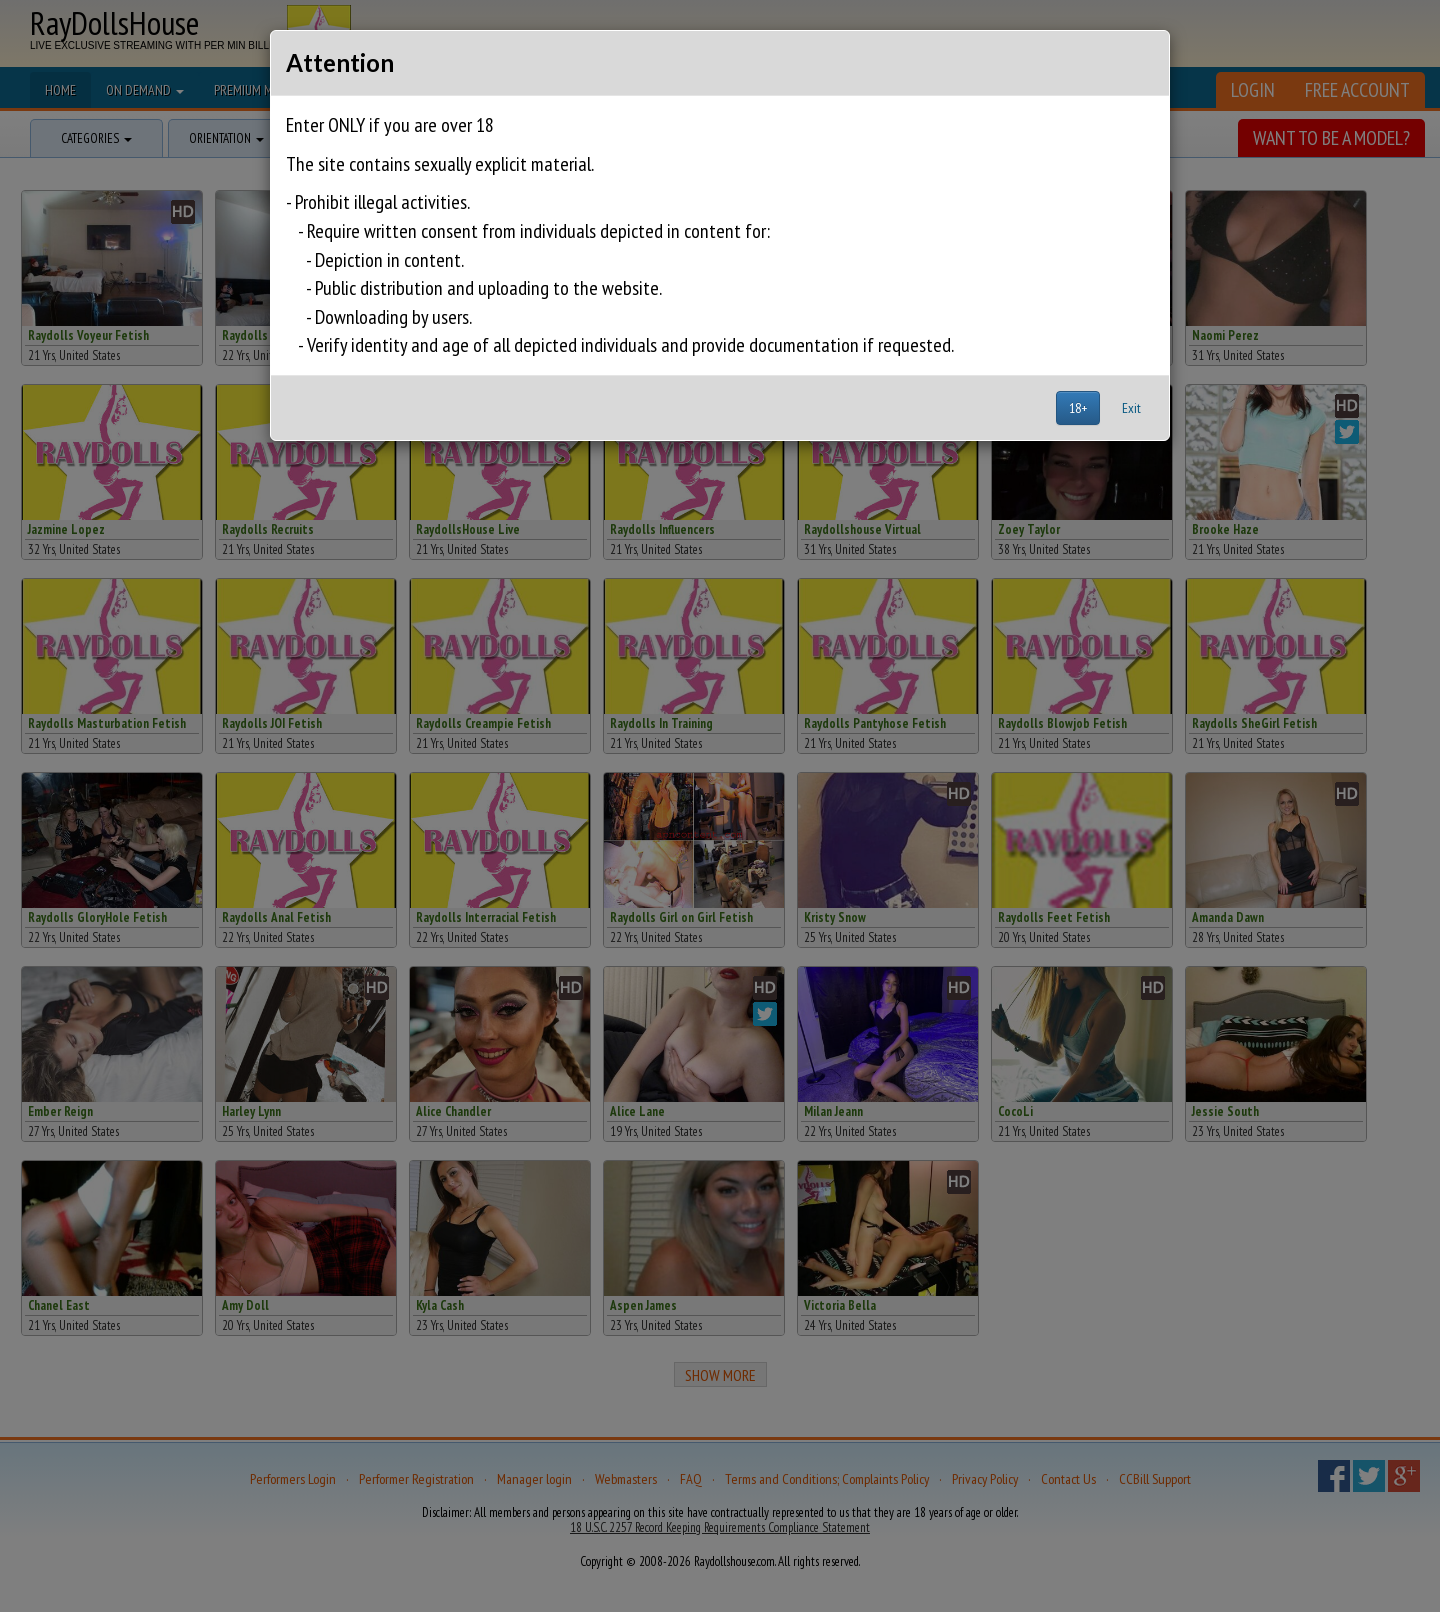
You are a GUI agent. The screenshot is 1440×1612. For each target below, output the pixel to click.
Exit (1131, 408)
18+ (1078, 408)
